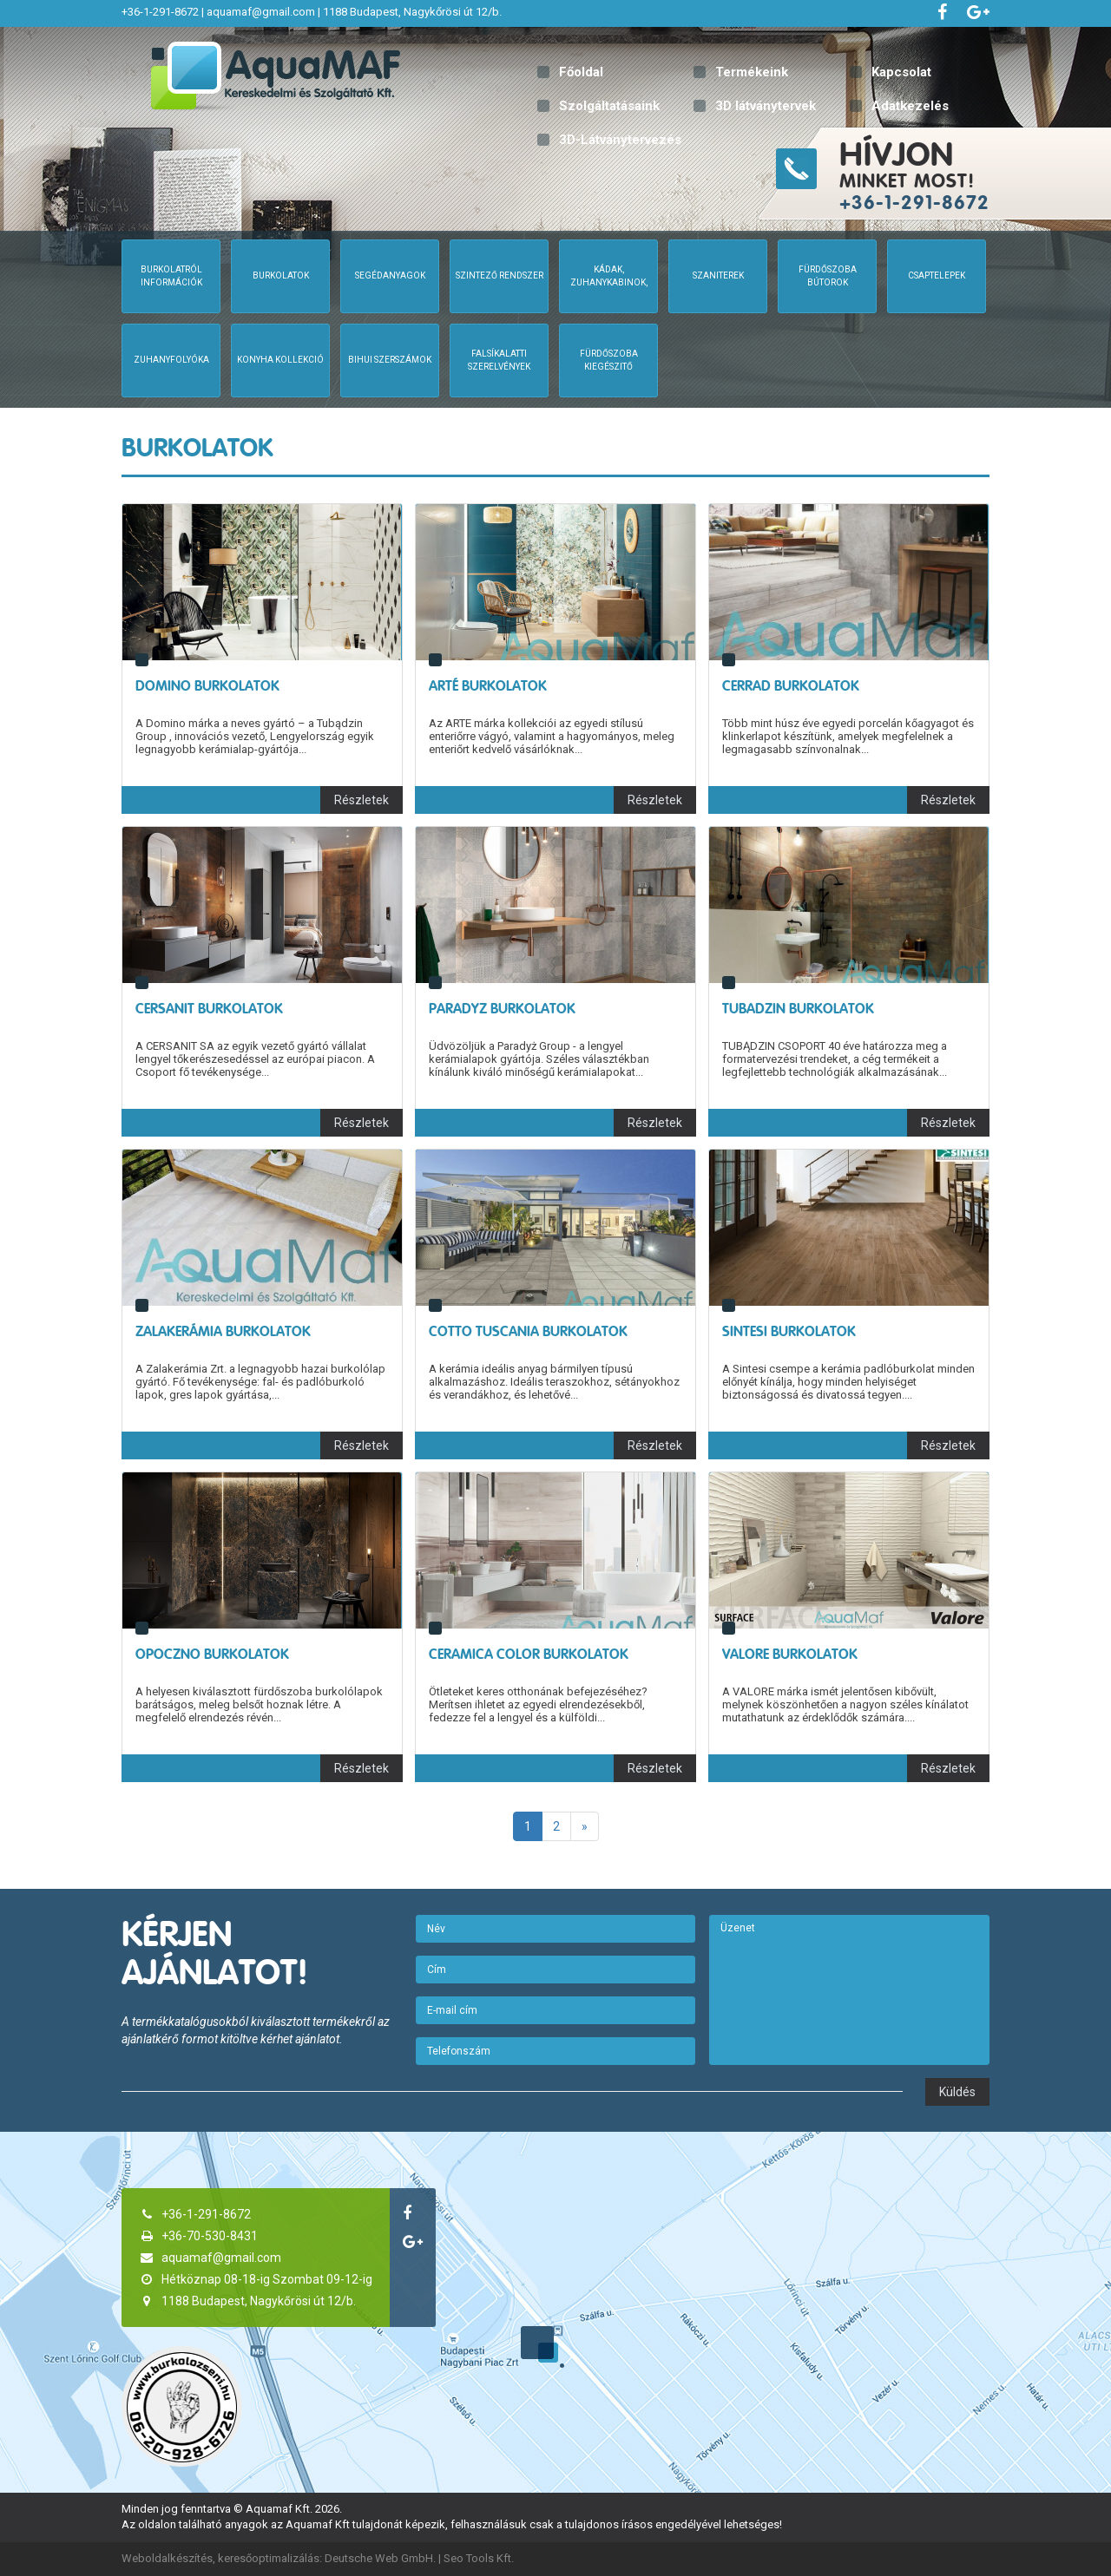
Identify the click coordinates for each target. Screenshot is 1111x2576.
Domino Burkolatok (207, 686)
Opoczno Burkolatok (212, 1654)
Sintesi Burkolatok (789, 1331)
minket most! (973, 173)
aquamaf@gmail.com (261, 11)
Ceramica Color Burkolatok (528, 1654)
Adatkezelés (910, 106)
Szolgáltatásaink (609, 106)
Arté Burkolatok (488, 686)
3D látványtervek (765, 106)
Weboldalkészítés (167, 2558)
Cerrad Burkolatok (790, 686)
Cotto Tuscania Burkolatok (528, 1331)
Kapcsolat (901, 72)
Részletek (361, 800)
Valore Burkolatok (790, 1654)
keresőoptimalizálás (268, 2558)
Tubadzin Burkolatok (798, 1008)
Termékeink (751, 72)
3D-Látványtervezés (620, 139)
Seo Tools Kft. (479, 2558)
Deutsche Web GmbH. (380, 2558)
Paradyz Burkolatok (502, 1008)
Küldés (957, 2092)
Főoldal (581, 72)
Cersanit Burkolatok (209, 1008)
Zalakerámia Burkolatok (223, 1331)
